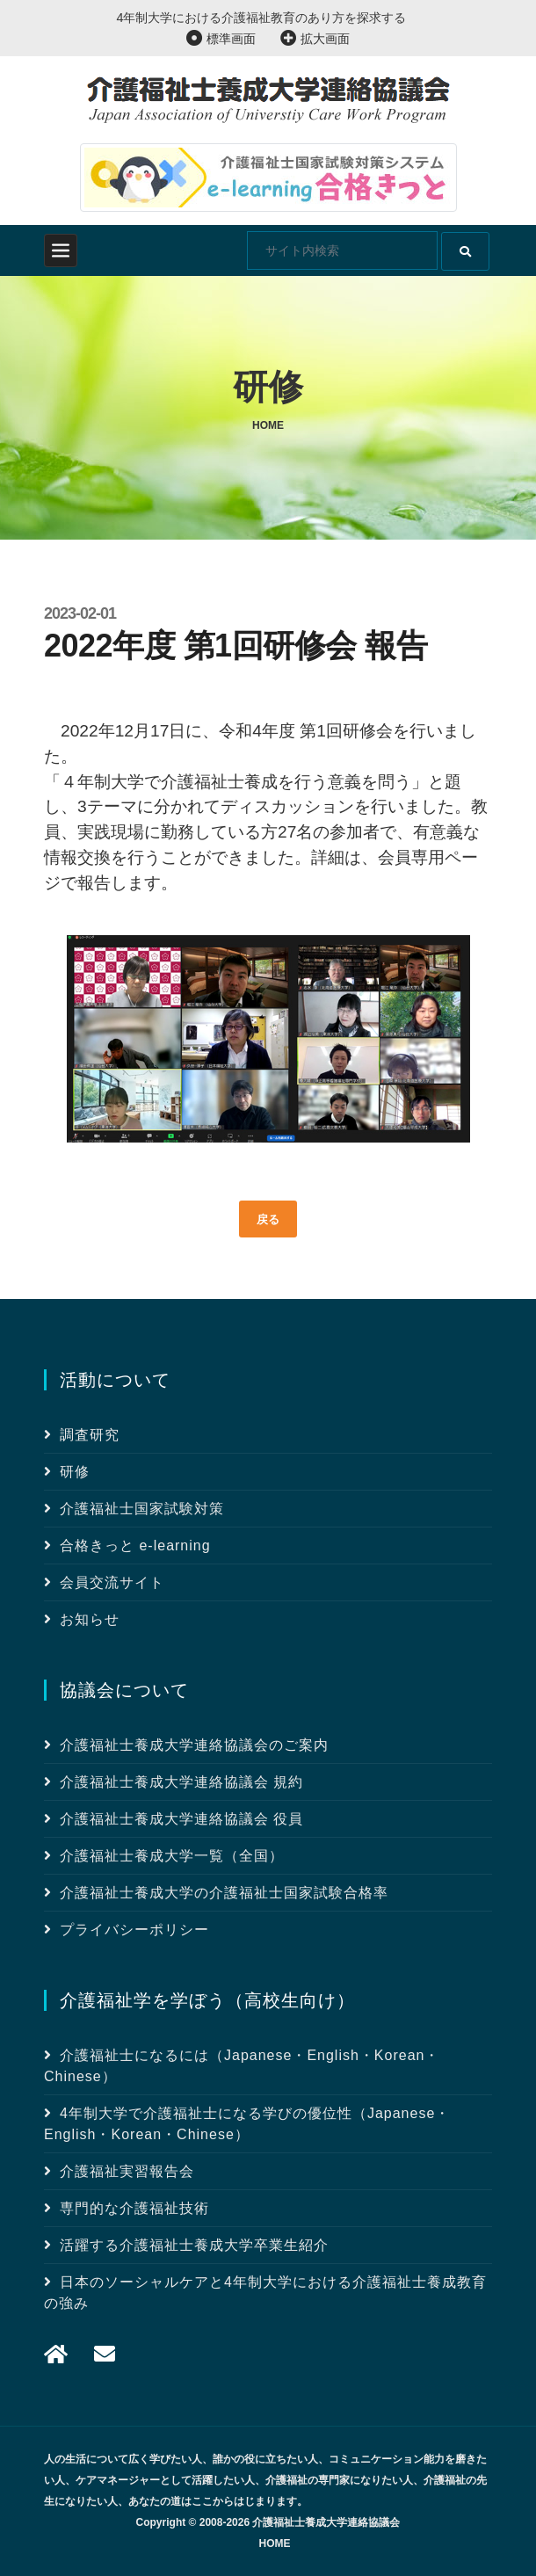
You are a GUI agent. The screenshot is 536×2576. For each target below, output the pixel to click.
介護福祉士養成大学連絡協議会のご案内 (194, 1745)
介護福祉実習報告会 (127, 2171)
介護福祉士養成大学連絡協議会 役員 (181, 1818)
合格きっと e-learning (135, 1545)
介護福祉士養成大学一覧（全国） (172, 1855)
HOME (275, 2543)
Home (268, 425)
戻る (268, 1219)
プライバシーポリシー (134, 1929)
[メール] (56, 2353)
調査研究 (90, 1434)
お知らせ (90, 1619)
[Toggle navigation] (60, 250)
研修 (75, 1471)
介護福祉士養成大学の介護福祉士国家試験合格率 (224, 1892)
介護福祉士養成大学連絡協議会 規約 (181, 1781)
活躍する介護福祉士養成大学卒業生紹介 (194, 2245)
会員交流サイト (112, 1582)
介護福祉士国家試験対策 (142, 1508)
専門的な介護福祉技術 (134, 2208)
